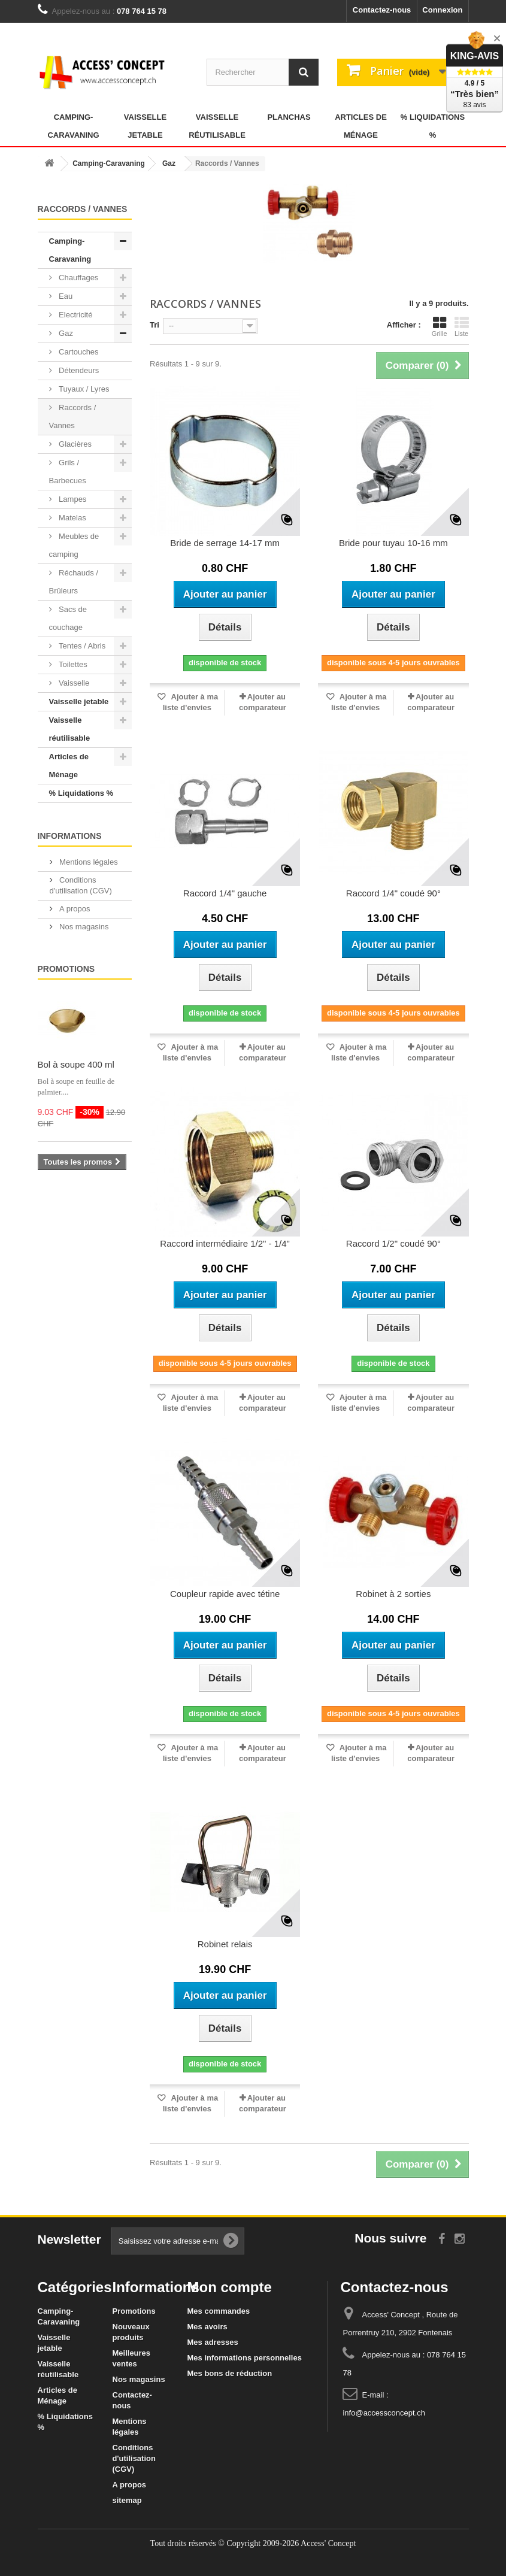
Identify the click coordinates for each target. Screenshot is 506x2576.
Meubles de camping (74, 545)
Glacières (74, 444)
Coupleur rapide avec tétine (225, 1594)
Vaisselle (73, 682)
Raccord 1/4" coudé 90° (393, 893)
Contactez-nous (382, 9)
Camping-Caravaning (73, 126)
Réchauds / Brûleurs (73, 581)
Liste (462, 326)
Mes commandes (218, 2311)
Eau (65, 296)
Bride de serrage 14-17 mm (225, 543)
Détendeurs (78, 370)
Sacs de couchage (68, 618)
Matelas (71, 517)
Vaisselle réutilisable (217, 126)
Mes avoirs (207, 2326)
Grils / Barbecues (67, 471)
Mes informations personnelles (244, 2357)
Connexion (442, 9)
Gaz (65, 333)
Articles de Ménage (361, 126)
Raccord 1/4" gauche (225, 893)
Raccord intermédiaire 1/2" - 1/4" (225, 1243)
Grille (439, 326)
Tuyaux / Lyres (83, 388)
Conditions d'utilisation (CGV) (134, 2458)
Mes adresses (212, 2342)
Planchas (288, 117)
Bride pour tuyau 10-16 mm (393, 543)
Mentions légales (87, 861)
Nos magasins (83, 926)
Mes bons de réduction (229, 2373)
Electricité (75, 314)
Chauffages (78, 277)
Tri (154, 324)
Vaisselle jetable (145, 126)
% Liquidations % (433, 126)
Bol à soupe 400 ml (76, 1064)
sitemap (127, 2500)
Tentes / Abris (81, 645)
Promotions (66, 969)
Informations (70, 836)
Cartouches (78, 351)
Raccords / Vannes (72, 416)
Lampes (72, 499)
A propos (73, 908)
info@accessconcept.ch (384, 2412)
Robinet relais (225, 1944)
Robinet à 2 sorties (393, 1594)
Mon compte (229, 2287)
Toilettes (72, 664)
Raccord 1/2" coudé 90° (393, 1243)
